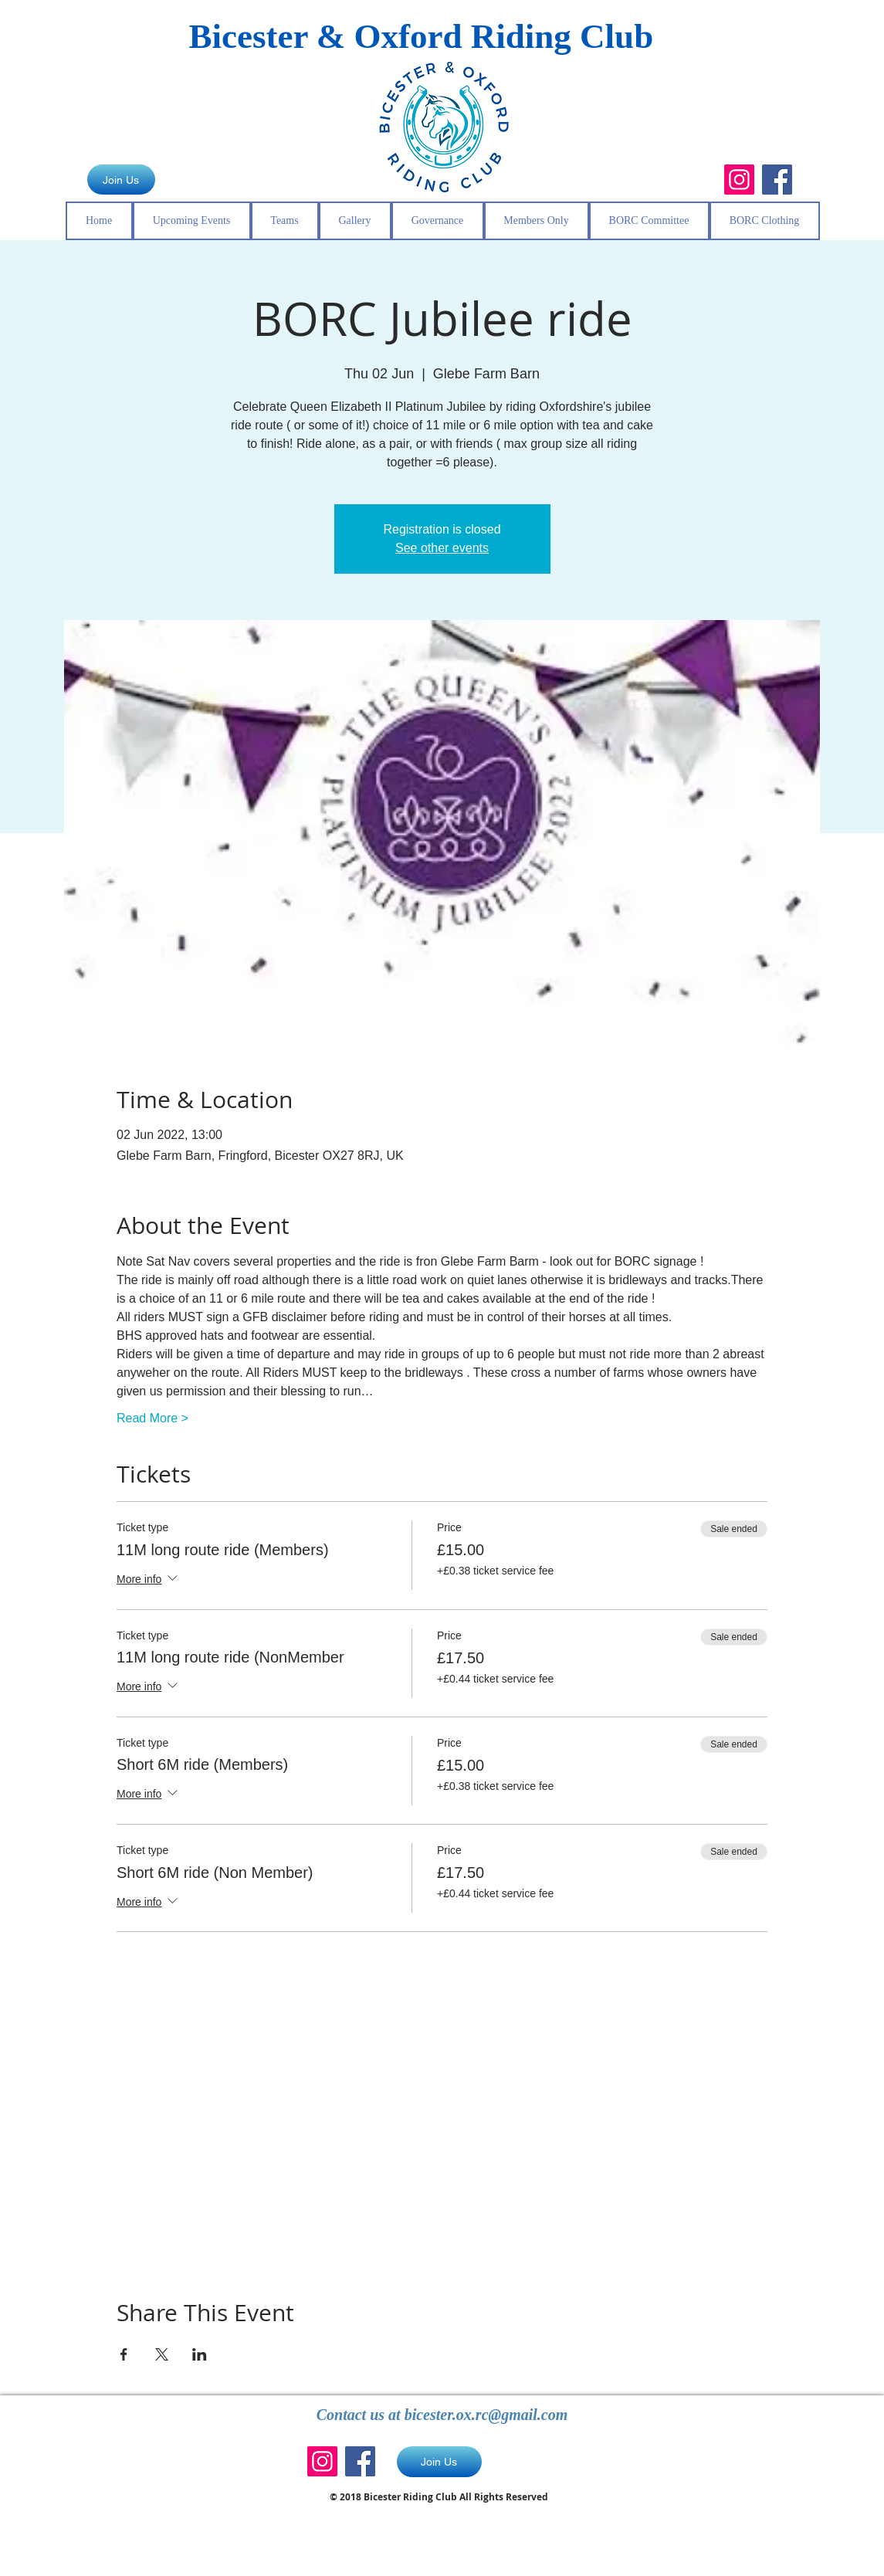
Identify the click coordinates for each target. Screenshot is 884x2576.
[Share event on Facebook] (124, 2354)
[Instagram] (739, 179)
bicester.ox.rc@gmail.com (486, 2414)
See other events (442, 547)
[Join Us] (121, 179)
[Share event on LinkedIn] (199, 2354)
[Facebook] (777, 179)
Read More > (152, 1418)
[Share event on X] (161, 2354)
